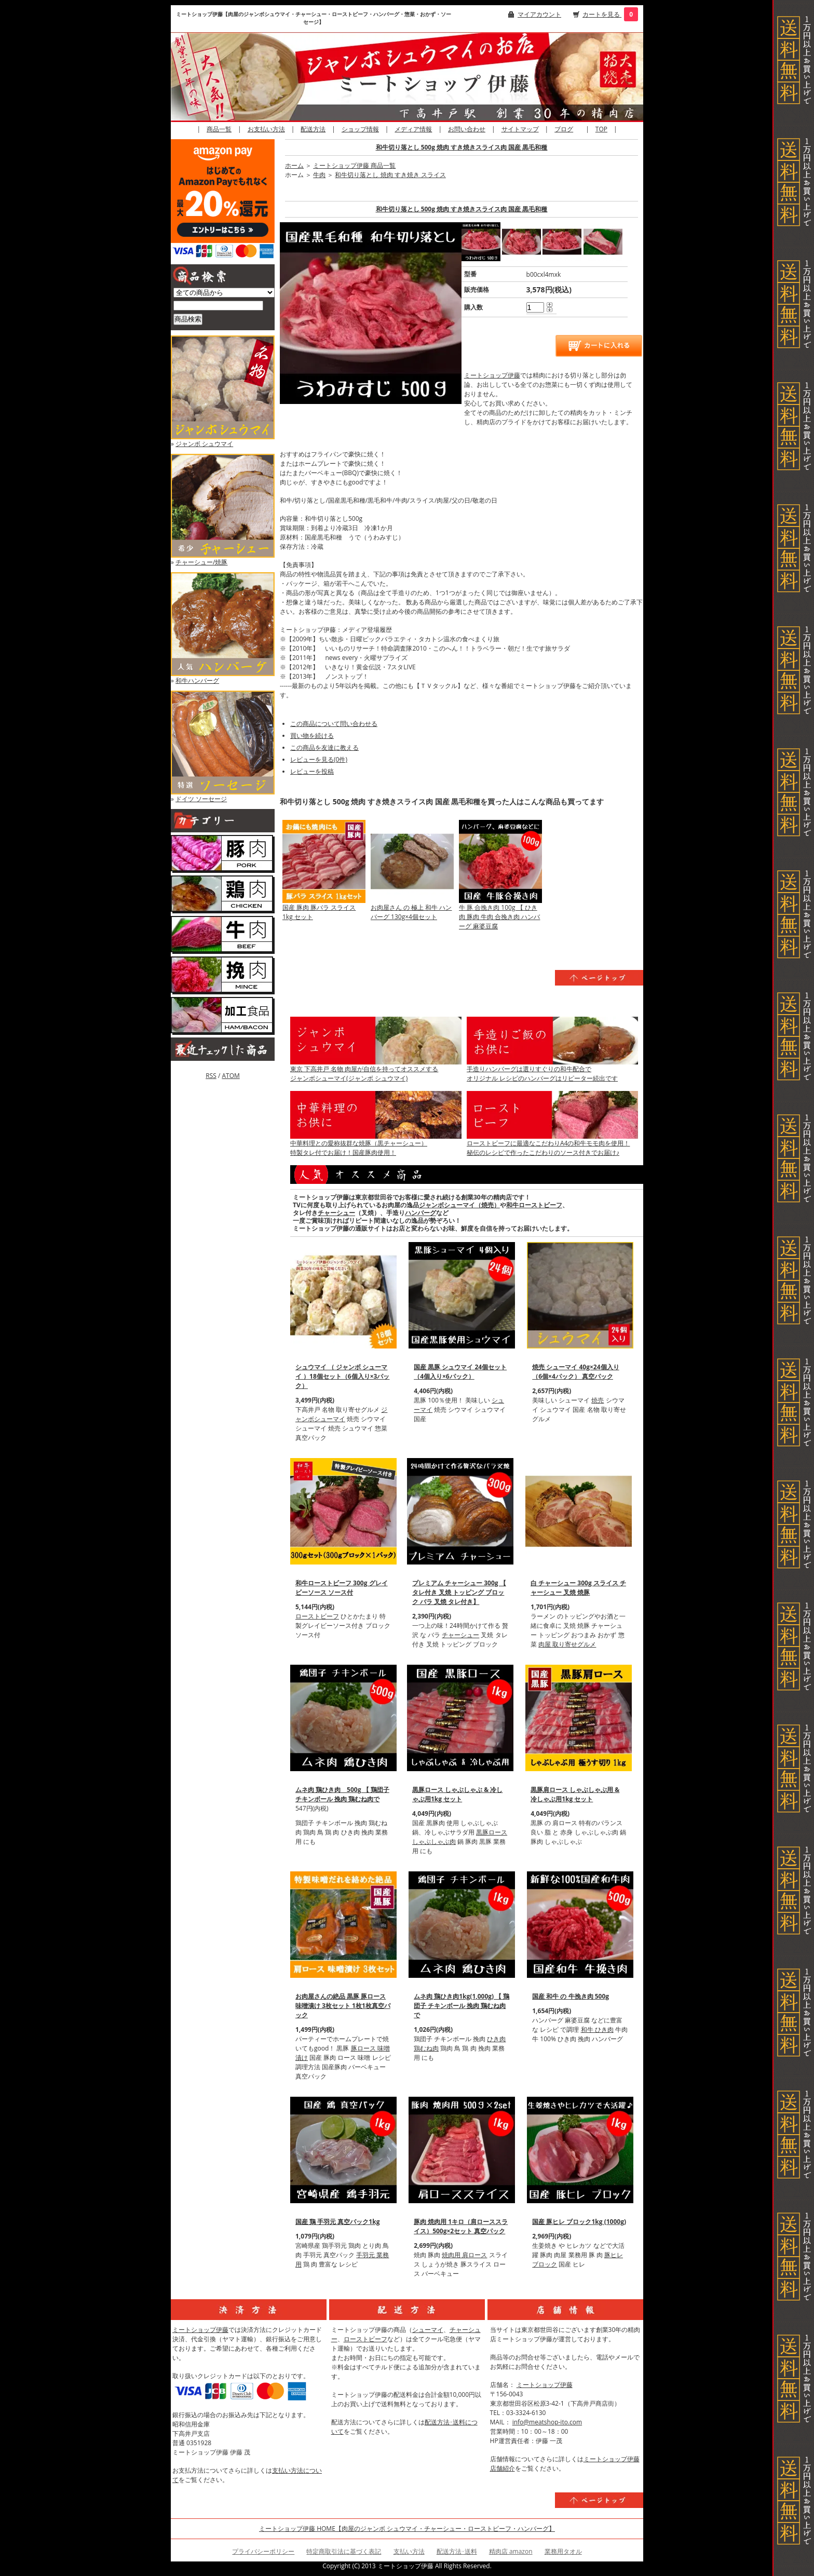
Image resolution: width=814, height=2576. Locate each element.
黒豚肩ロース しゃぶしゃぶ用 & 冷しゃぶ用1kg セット (575, 1794)
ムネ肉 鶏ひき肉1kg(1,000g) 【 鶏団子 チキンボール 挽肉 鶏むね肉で (461, 2005)
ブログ (563, 129)
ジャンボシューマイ (341, 1414)
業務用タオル (563, 2551)
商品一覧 (219, 129)
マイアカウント (539, 14)
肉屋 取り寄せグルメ (567, 1644)
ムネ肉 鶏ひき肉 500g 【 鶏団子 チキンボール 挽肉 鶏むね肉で (342, 1794)
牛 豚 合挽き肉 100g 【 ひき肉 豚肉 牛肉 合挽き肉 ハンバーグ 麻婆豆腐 (499, 916)
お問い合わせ (466, 129)
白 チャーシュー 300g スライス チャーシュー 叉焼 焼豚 (578, 1588)
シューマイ (427, 2329)
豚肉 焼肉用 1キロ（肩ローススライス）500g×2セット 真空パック (461, 2226)
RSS (211, 1075)
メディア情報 (413, 129)
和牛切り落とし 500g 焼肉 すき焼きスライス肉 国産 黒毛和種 (462, 147)
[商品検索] (218, 306)
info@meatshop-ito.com (547, 2422)
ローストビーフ (317, 1616)
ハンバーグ (420, 1212)
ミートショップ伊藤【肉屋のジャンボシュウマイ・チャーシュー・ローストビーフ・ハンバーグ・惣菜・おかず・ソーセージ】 (313, 17)
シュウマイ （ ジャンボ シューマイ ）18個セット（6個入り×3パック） (342, 1376)
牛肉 (319, 174)
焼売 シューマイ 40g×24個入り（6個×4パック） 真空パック (575, 1372)
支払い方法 (409, 2551)
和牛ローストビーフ (534, 1205)
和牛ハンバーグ (197, 680)
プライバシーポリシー (263, 2551)
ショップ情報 (360, 129)
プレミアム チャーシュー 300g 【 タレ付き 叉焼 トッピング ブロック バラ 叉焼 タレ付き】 (459, 1592)
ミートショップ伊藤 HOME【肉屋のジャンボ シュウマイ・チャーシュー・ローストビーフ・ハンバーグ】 (407, 2528)
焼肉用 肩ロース (464, 2254)
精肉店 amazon (511, 2551)
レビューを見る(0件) (318, 759)
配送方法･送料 (457, 2551)
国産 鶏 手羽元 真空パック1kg (337, 2221)
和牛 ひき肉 (597, 2029)
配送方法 (313, 129)
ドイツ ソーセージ (201, 798)
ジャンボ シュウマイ (204, 443)
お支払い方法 (266, 129)
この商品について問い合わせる (333, 723)
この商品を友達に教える (324, 747)
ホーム (294, 165)
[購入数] (535, 307)
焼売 (597, 1400)
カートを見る (601, 14)
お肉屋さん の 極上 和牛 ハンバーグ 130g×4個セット (411, 912)
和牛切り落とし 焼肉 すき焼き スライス (390, 174)
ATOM (230, 1075)
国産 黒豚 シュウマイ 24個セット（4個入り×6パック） (460, 1372)
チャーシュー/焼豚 (201, 562)
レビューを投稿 (312, 771)
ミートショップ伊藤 (492, 375)
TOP (601, 129)
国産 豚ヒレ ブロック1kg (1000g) (579, 2221)
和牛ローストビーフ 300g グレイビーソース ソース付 (341, 1588)
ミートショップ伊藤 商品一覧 (354, 165)
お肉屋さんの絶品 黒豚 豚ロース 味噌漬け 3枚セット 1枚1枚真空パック (342, 2005)
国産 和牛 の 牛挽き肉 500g (570, 1996)
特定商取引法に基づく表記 (343, 2551)
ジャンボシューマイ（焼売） (459, 1205)
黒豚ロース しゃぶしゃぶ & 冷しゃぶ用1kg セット (457, 1794)
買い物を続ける (312, 735)
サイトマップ (520, 129)
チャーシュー (336, 1212)
